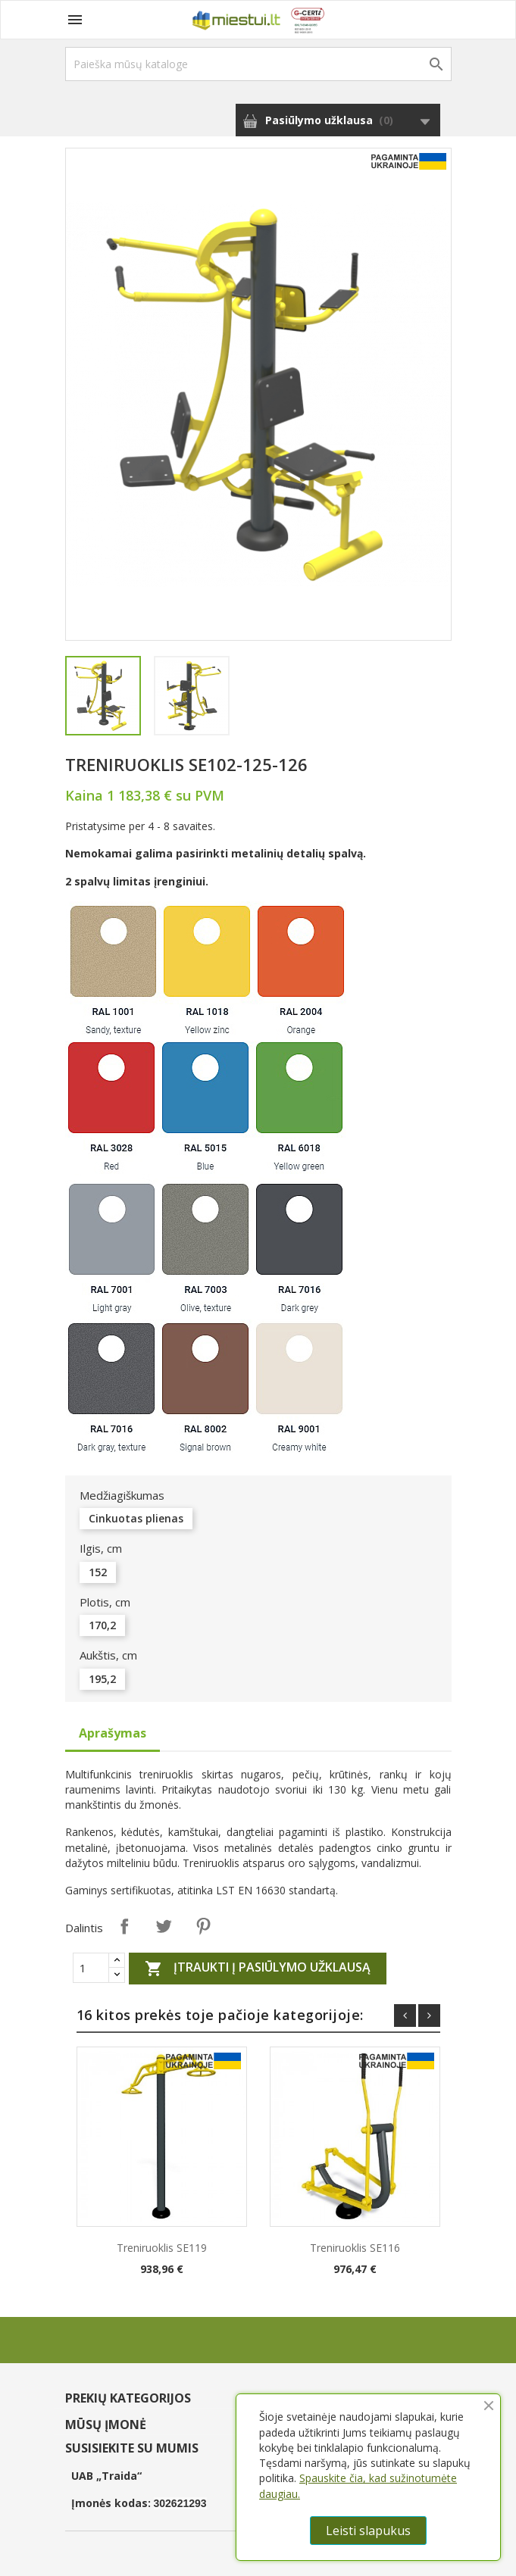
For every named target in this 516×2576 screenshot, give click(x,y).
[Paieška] (258, 64)
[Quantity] (91, 1968)
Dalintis (124, 1926)
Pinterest (203, 1926)
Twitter (164, 1926)
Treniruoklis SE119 (162, 2247)
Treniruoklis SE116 (355, 2247)
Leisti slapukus (368, 2530)
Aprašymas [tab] (112, 1733)
